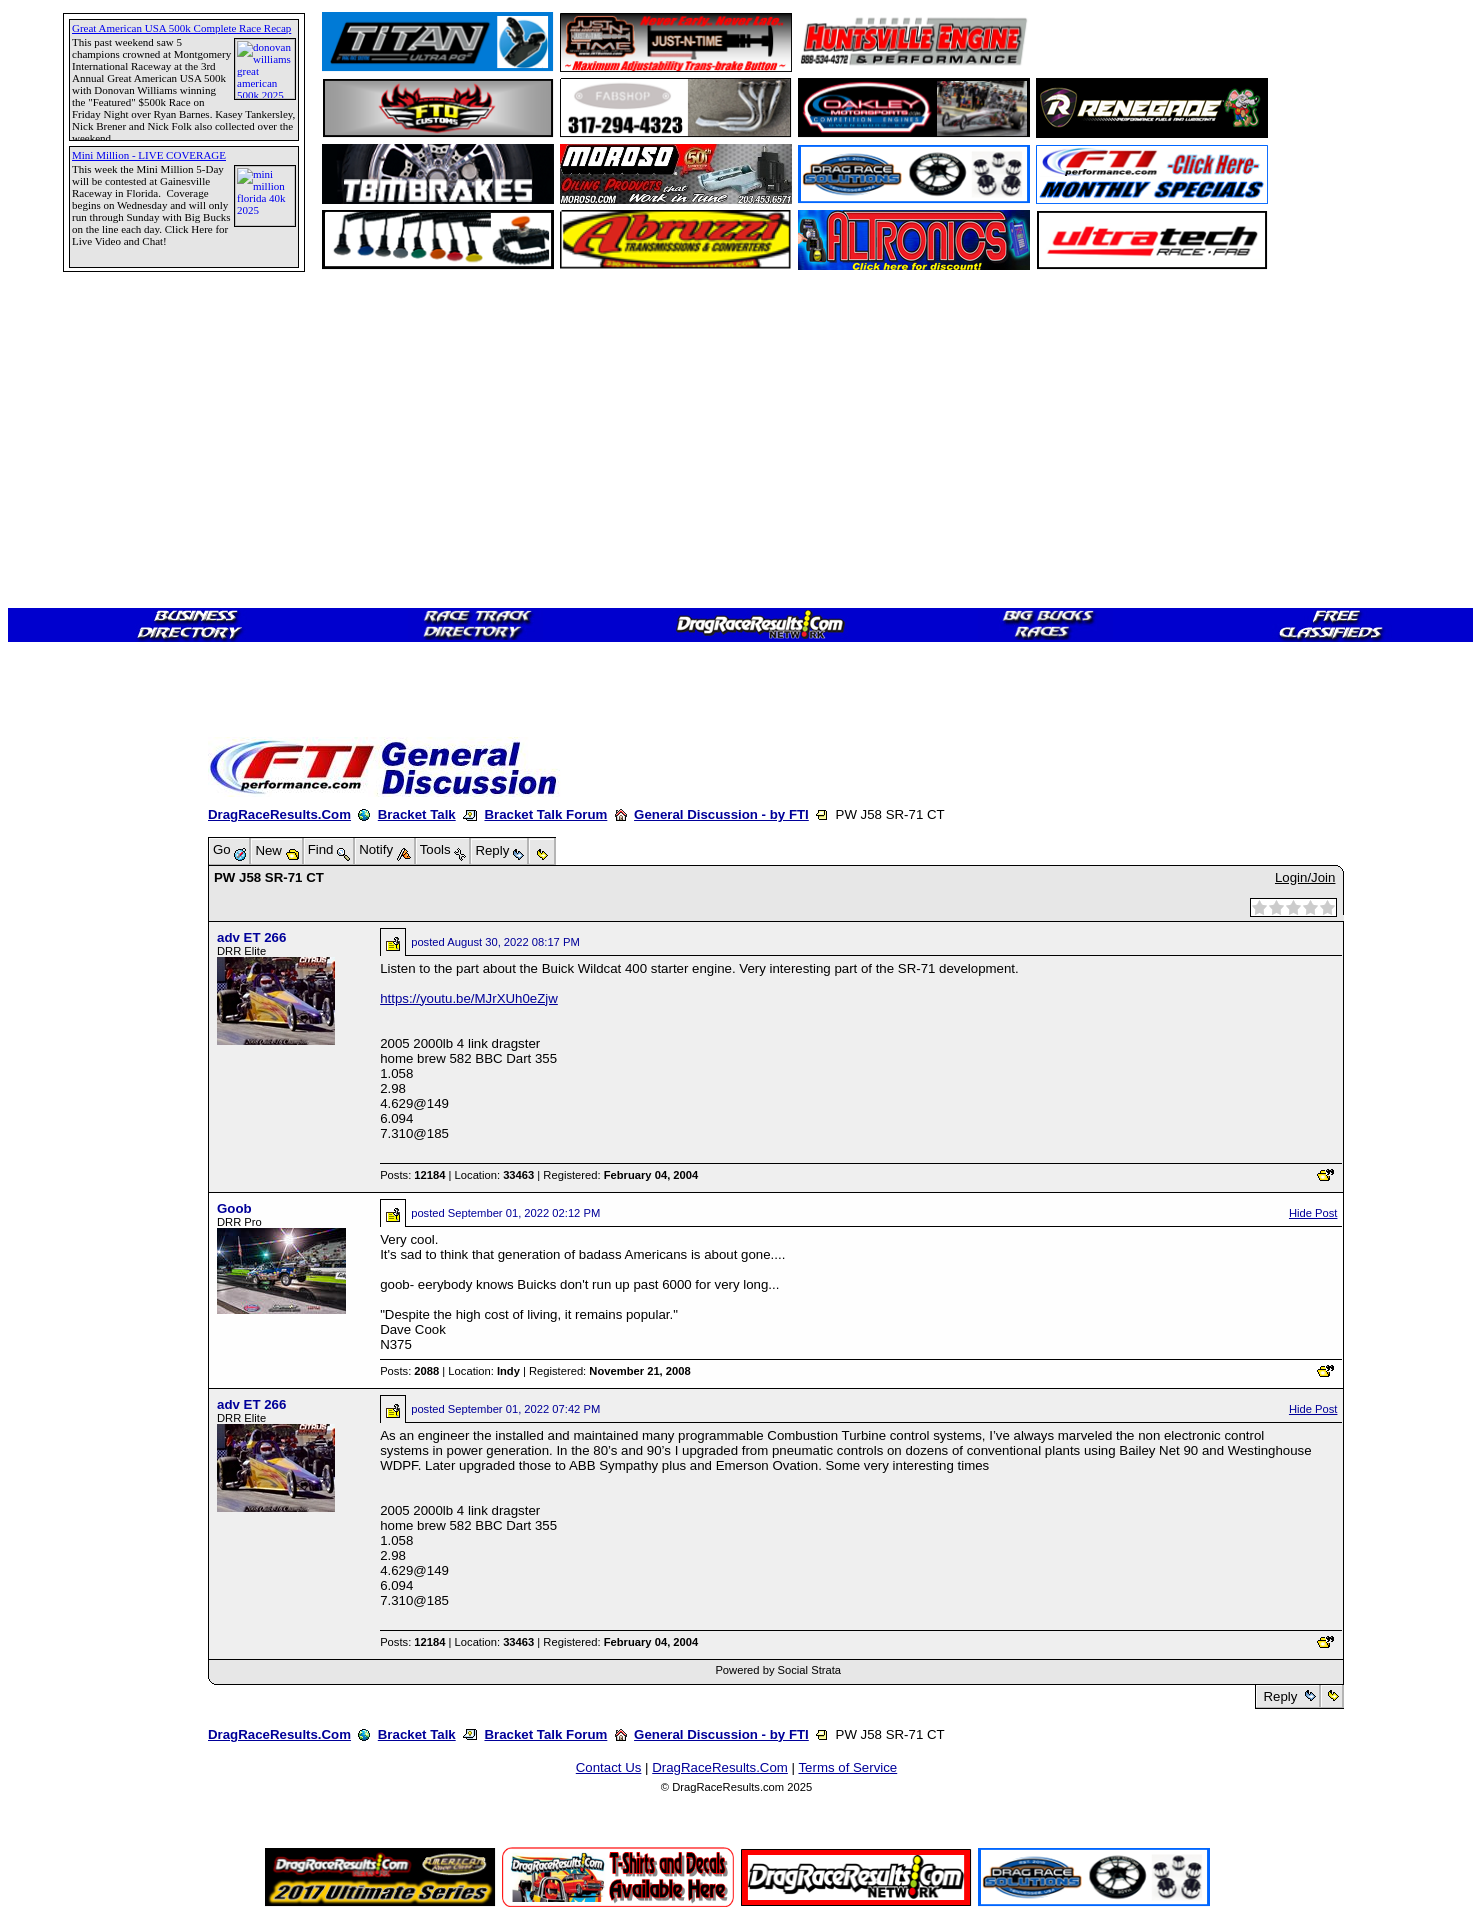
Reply (1280, 1696)
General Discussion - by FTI (721, 814)
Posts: (412, 1175)
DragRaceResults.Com (279, 814)
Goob (234, 1208)
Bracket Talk (417, 814)
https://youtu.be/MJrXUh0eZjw (469, 998)
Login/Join (1305, 877)
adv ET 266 (251, 937)
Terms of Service (847, 1767)
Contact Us (609, 1767)
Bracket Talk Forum (545, 814)
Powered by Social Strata (778, 1670)
